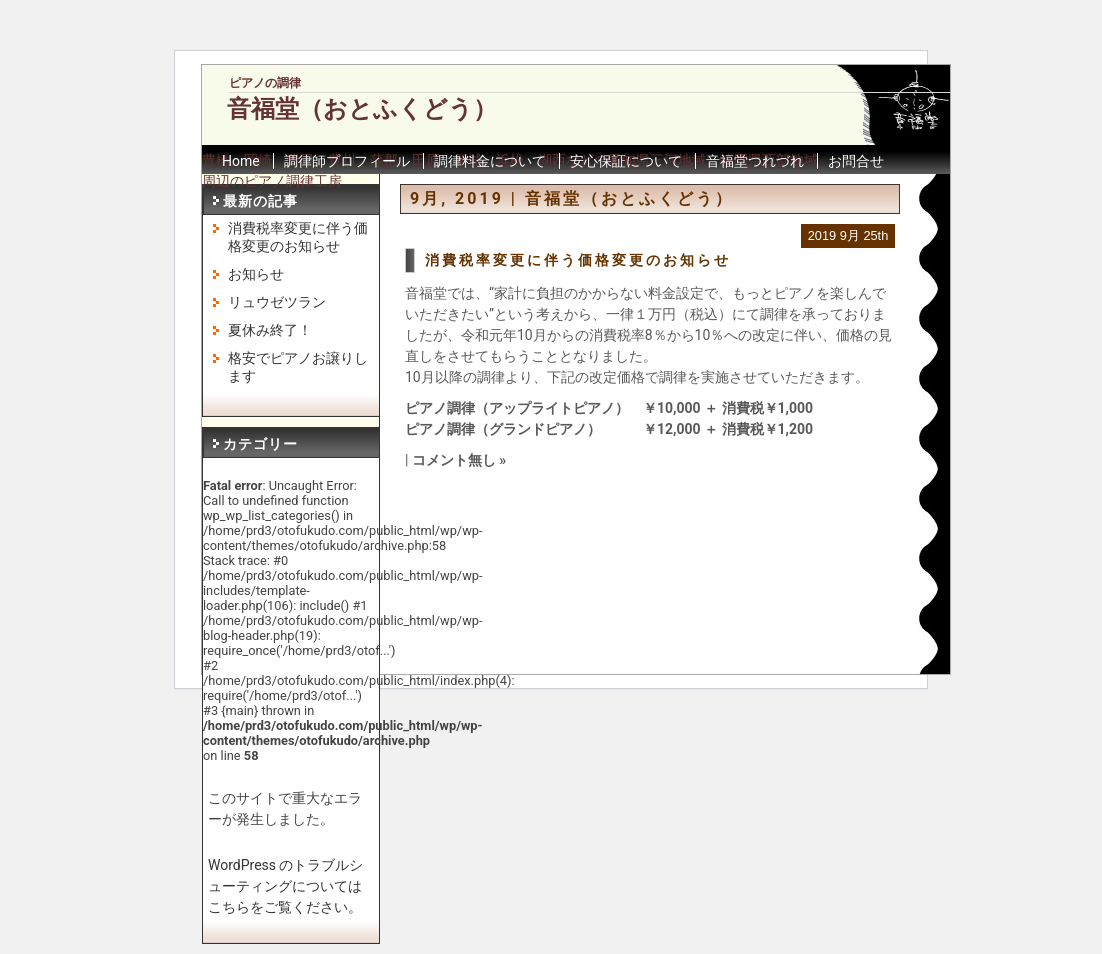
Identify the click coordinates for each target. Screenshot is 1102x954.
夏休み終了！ (270, 330)
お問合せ (856, 161)
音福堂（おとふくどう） (362, 109)
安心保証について (626, 161)
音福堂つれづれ (755, 161)
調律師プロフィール (347, 161)
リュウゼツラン (277, 302)
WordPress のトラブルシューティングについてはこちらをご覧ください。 (286, 886)
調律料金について (490, 161)
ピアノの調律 (265, 83)
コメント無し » (459, 460)
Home (241, 161)
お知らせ (256, 274)
